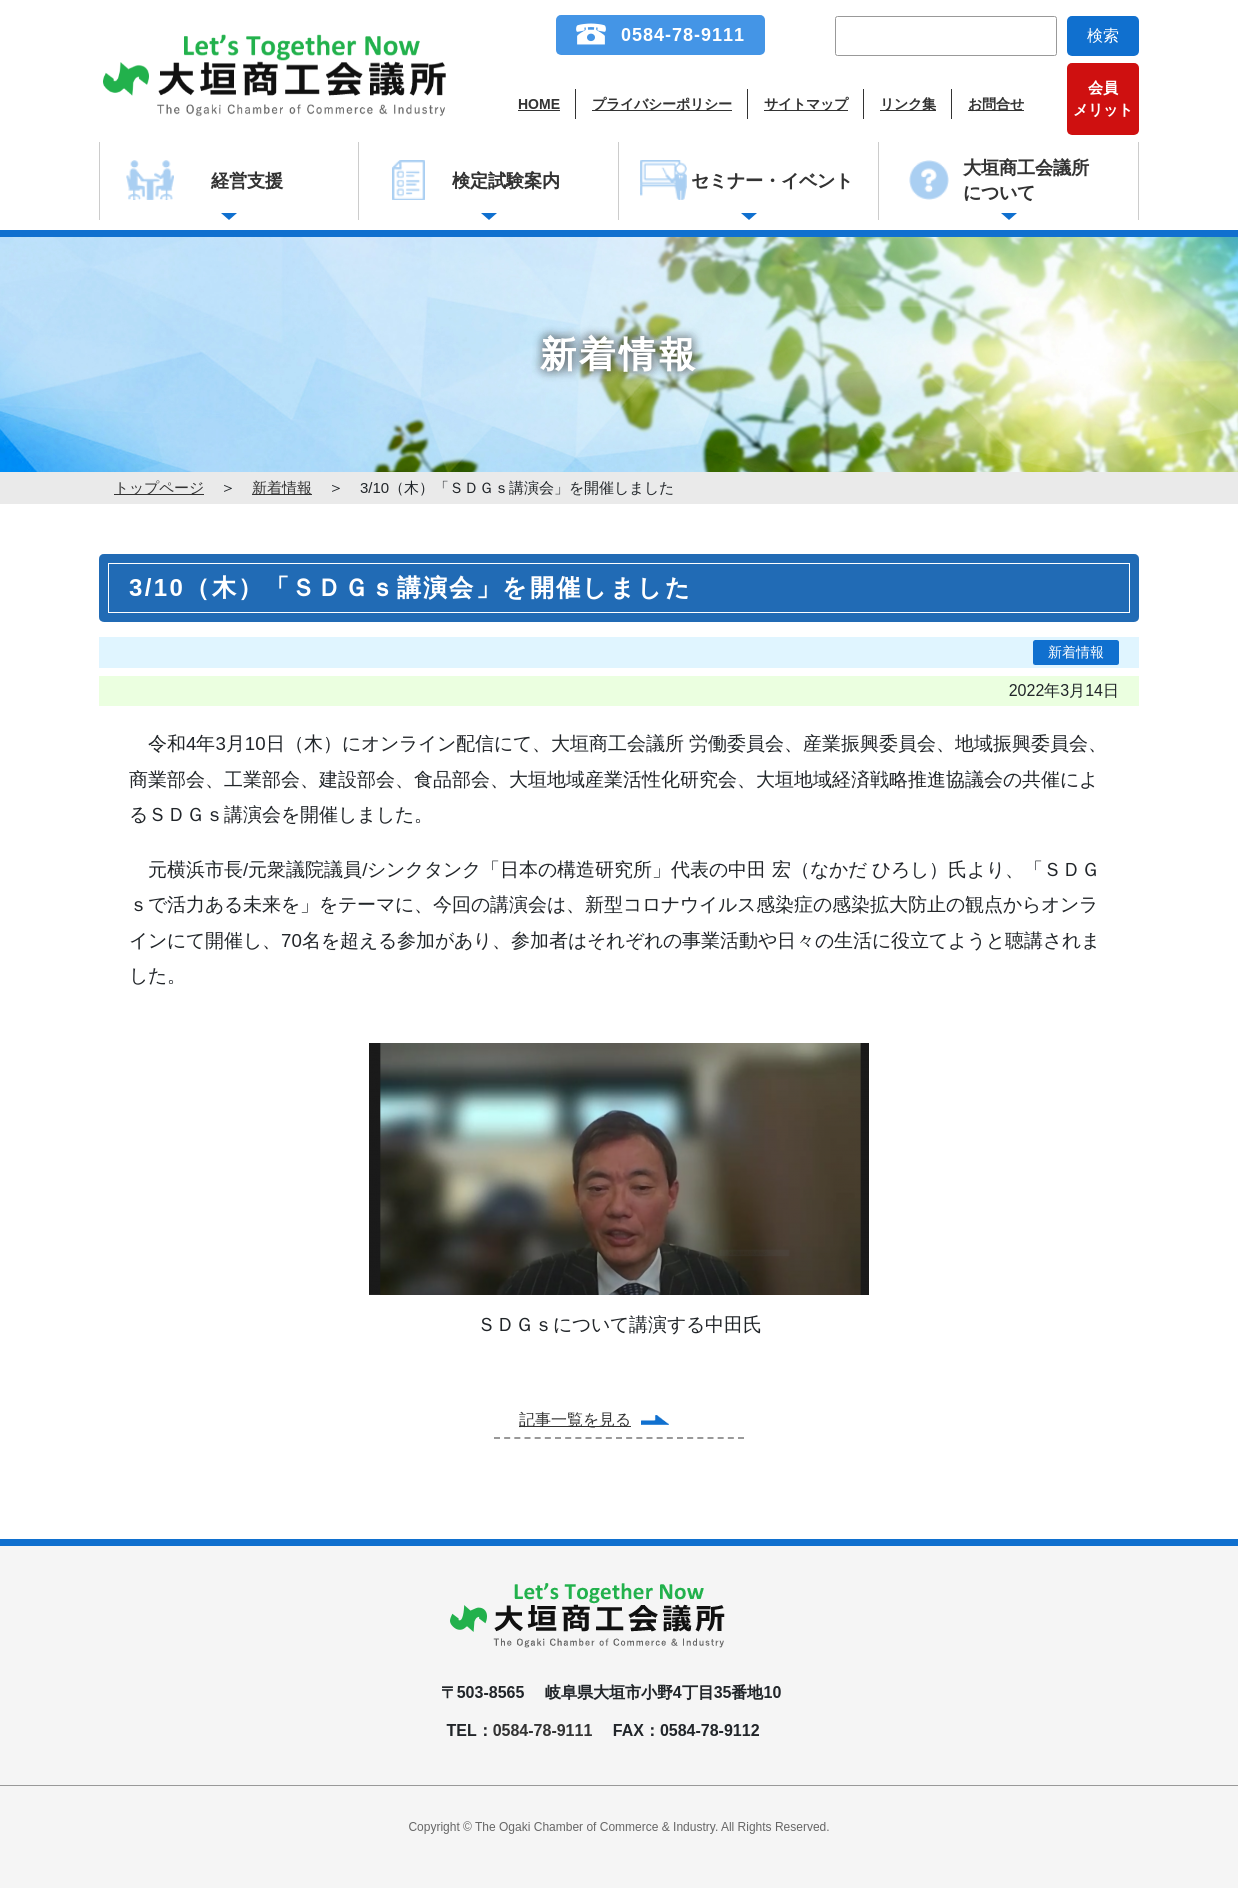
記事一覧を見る (575, 1419)
